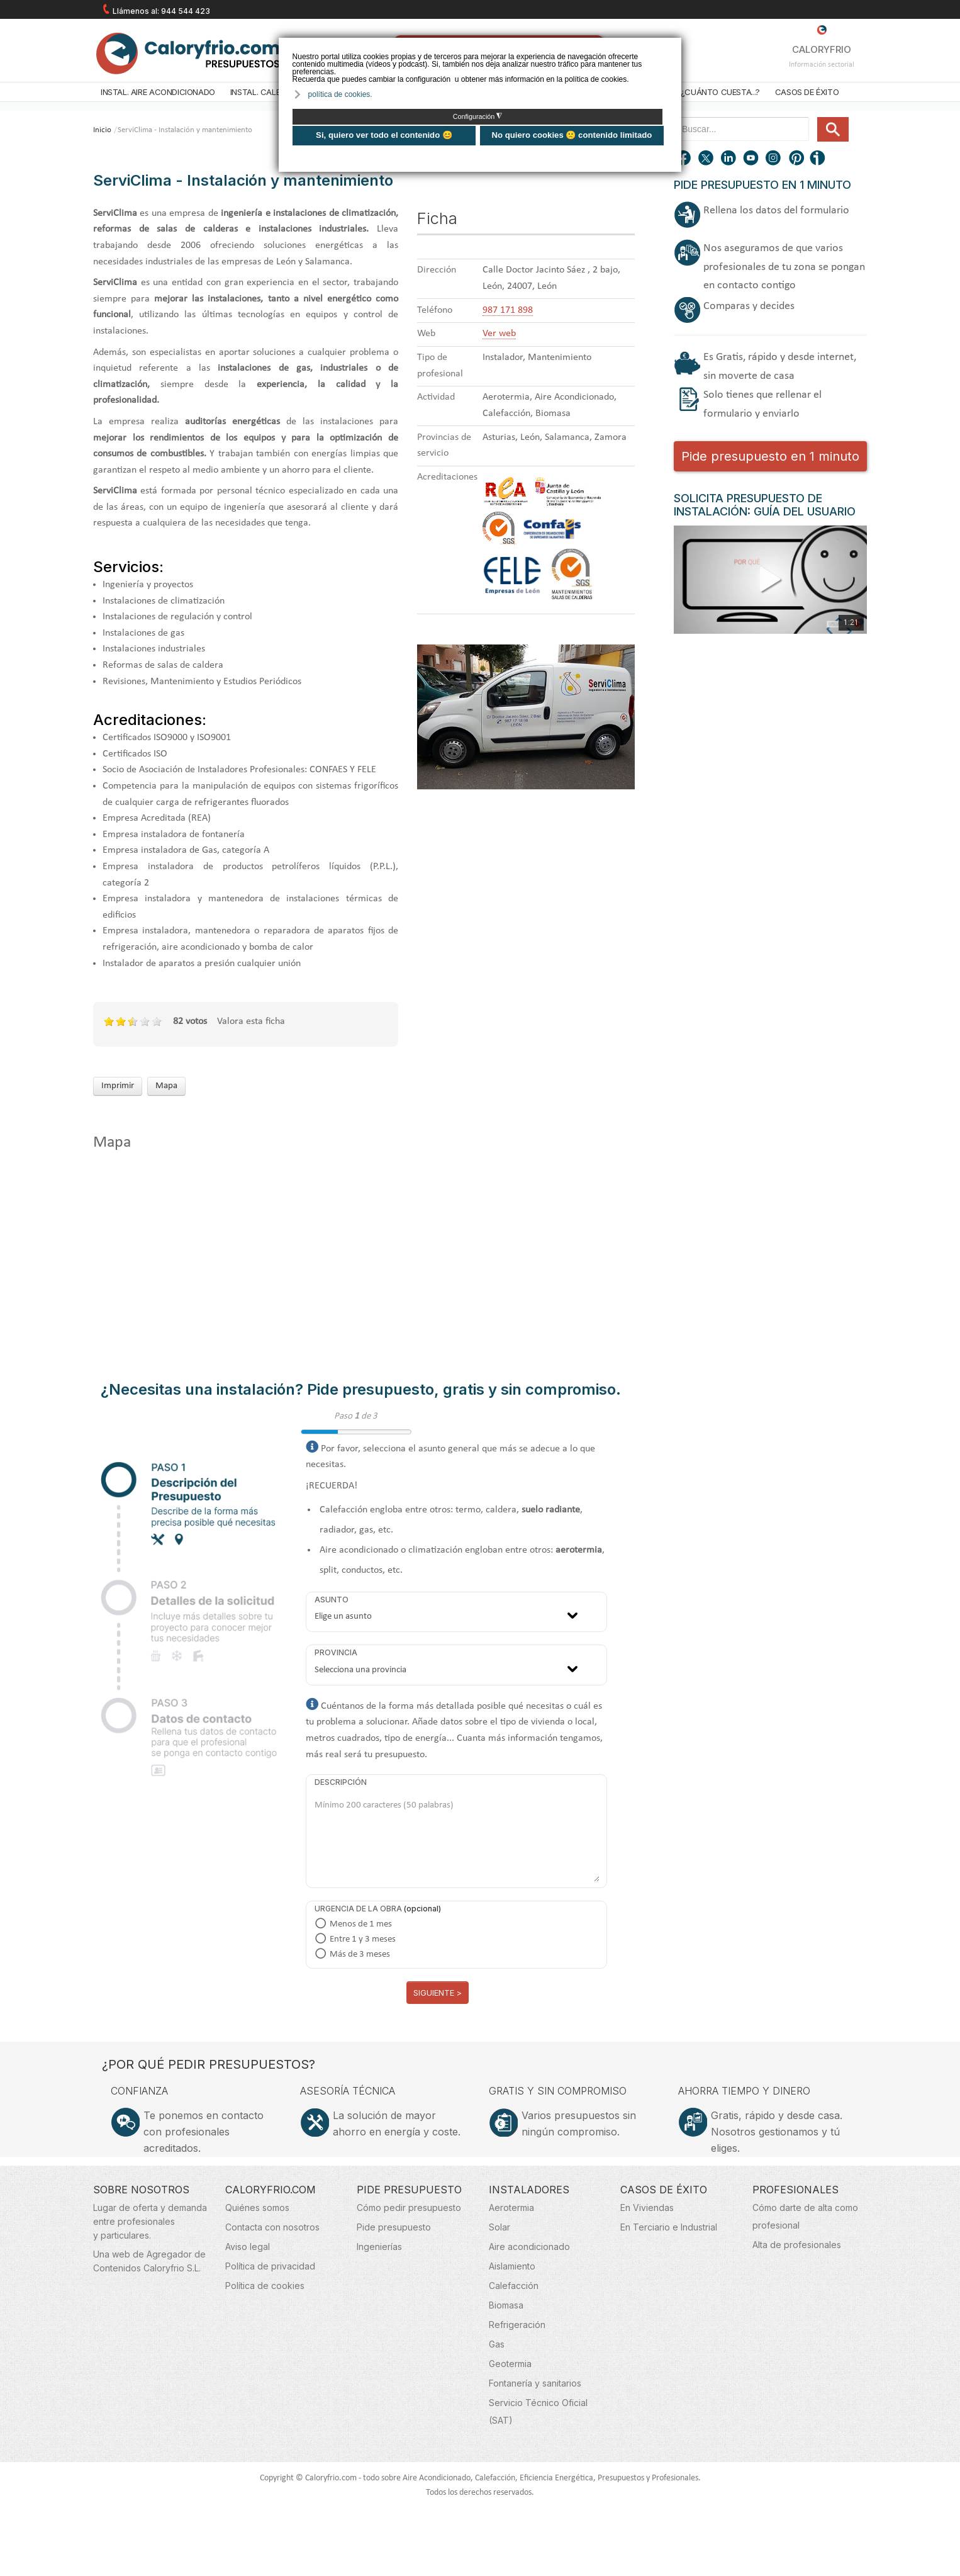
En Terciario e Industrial (668, 2227)
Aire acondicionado (529, 2246)
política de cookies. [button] (340, 94)
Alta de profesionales (796, 2244)
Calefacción (514, 2285)
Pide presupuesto (394, 2227)
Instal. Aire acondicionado (158, 92)
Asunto (332, 1599)
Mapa (166, 1086)
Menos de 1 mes (361, 1924)
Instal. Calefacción (272, 92)
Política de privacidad (270, 2266)
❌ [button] (673, 46)
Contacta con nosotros (272, 2227)
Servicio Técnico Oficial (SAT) (538, 2411)
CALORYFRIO (821, 40)
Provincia (336, 1652)
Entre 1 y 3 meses (363, 1939)
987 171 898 (508, 310)
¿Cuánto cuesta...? (720, 92)
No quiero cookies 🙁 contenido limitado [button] (571, 135)
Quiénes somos (257, 2207)
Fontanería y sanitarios (535, 2383)
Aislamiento (512, 2266)
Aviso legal (247, 2246)
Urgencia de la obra (358, 1908)
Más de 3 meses (360, 1954)
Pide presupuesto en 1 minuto (770, 456)
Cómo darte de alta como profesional (805, 2216)
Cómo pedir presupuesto (409, 2207)
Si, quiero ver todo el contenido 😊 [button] (384, 135)
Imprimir (117, 1086)
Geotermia (510, 2363)
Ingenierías (379, 2246)
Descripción (341, 1782)
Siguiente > (437, 1993)
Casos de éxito (807, 92)
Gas (497, 2344)
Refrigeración (517, 2324)
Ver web (499, 334)
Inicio (102, 130)
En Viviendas (647, 2207)
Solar (499, 2227)
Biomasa (506, 2305)
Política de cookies (264, 2285)
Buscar (812, 117)
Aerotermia (511, 2207)
